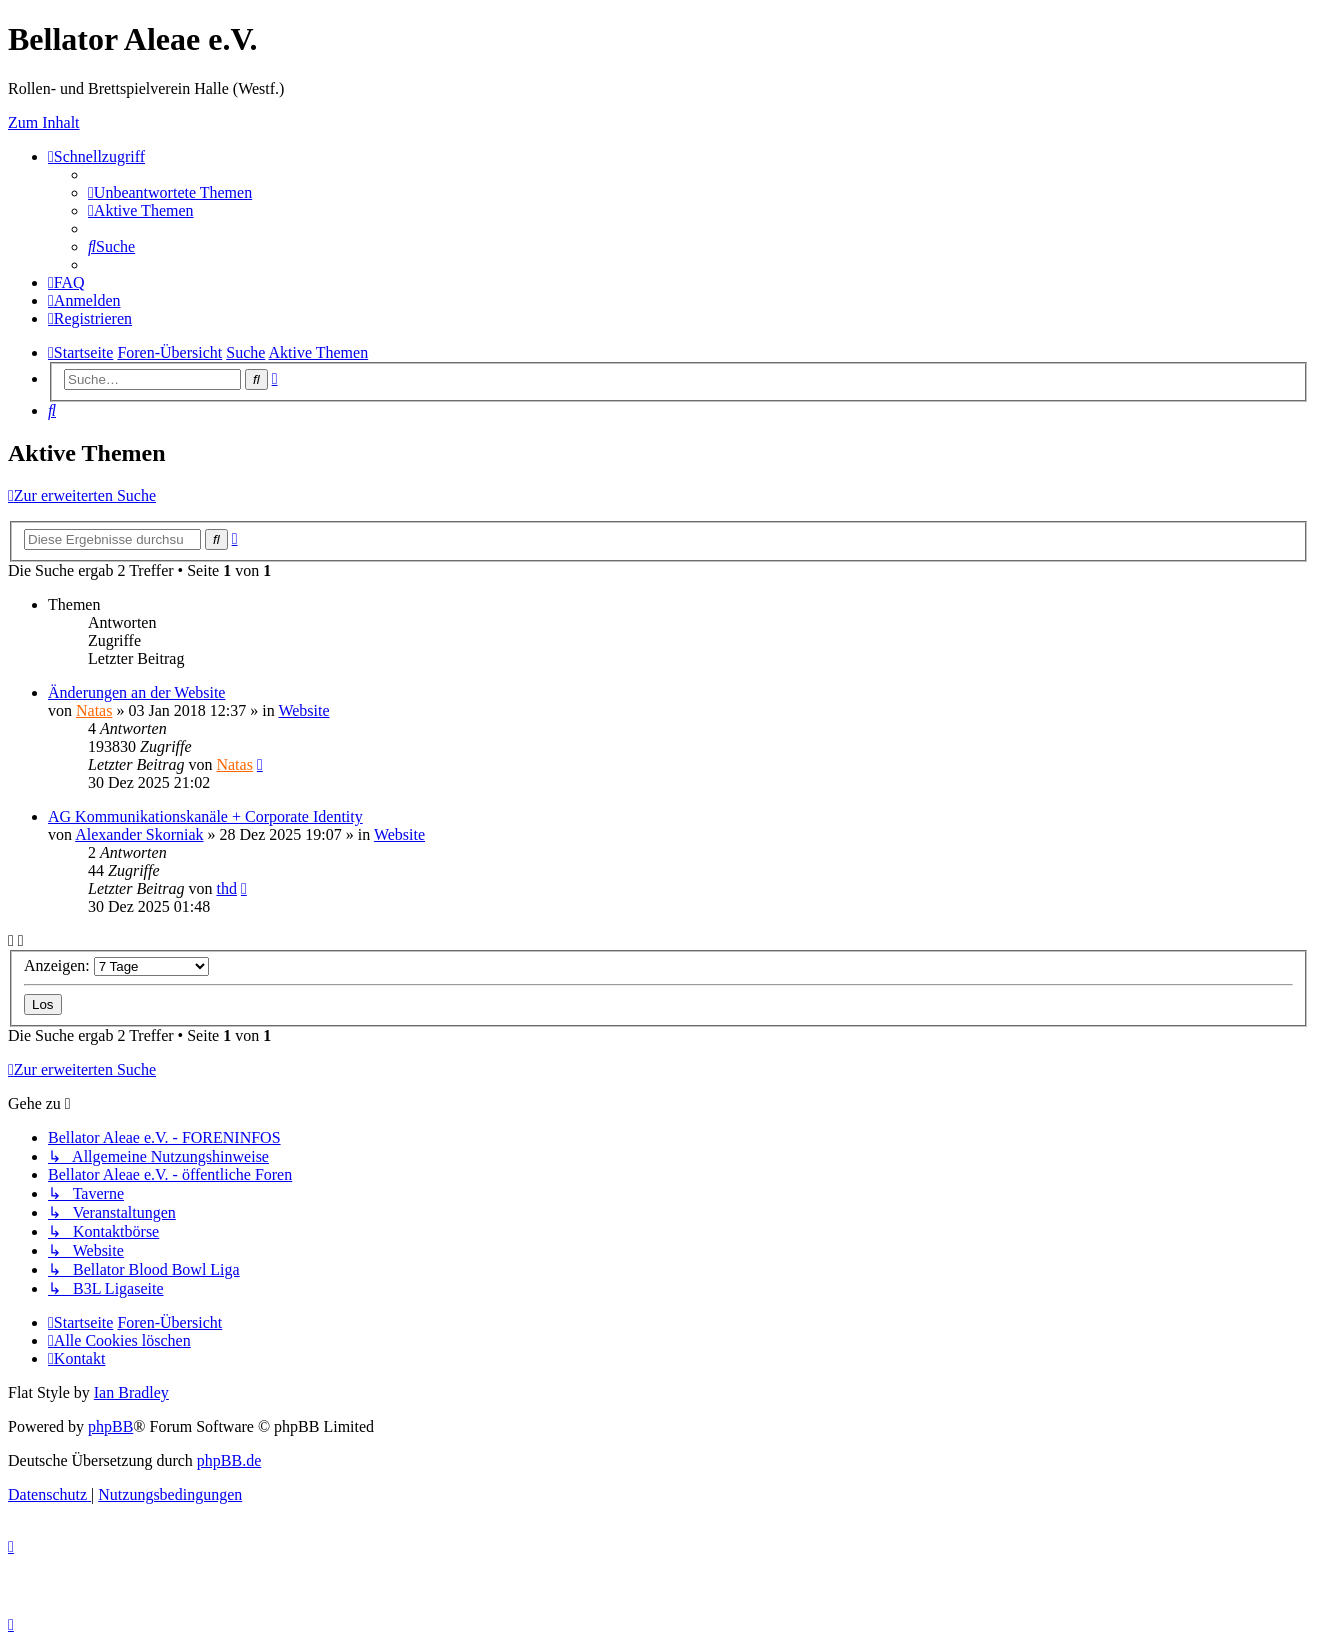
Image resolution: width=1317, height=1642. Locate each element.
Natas (94, 710)
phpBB (110, 1426)
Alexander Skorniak (139, 834)
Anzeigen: (116, 965)
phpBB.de (229, 1460)
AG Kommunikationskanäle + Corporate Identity (205, 816)
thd (226, 888)
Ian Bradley (131, 1392)
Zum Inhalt (44, 122)
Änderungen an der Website (136, 692)
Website (303, 710)
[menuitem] (170, 192)
